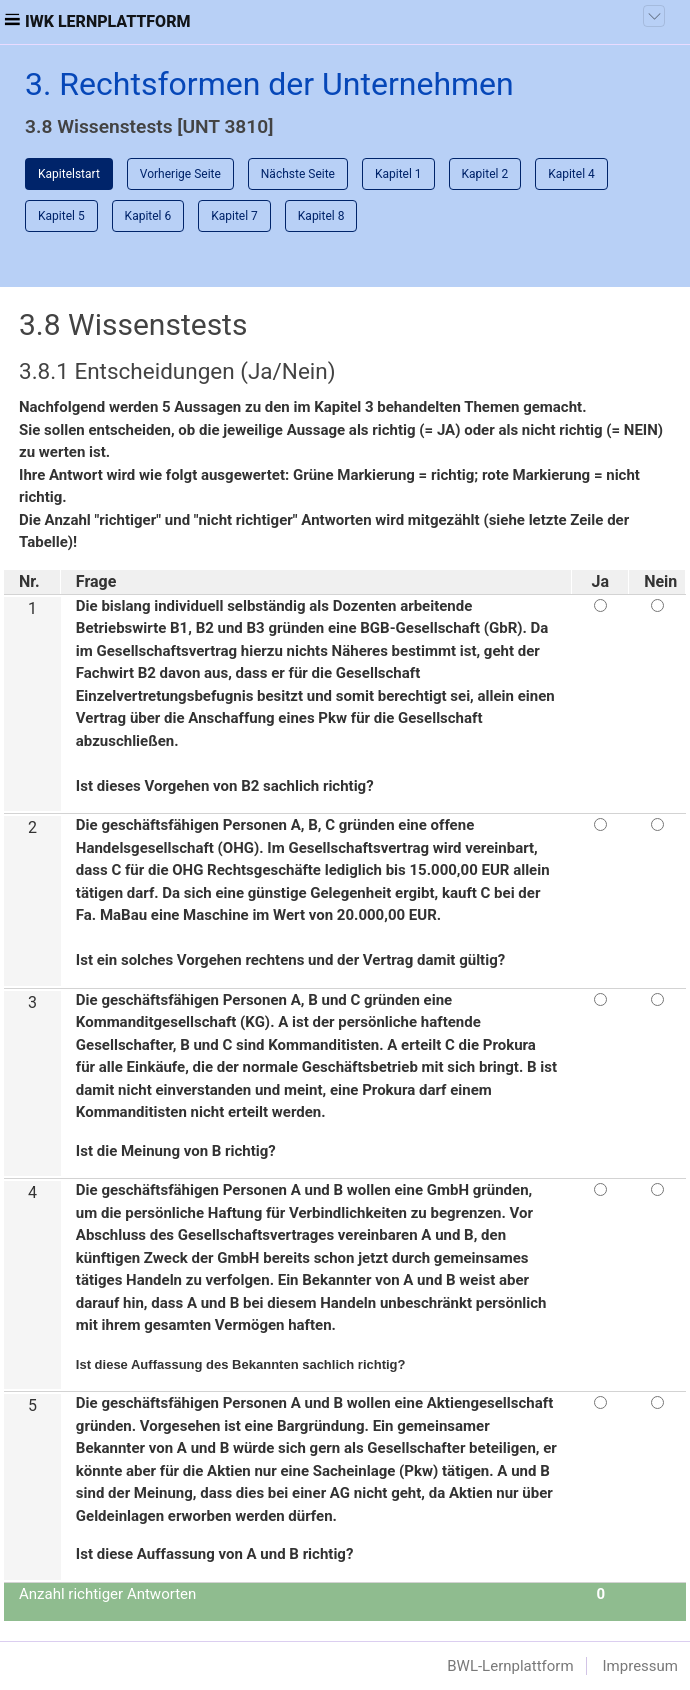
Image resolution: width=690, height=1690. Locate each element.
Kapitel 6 (148, 216)
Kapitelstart (69, 174)
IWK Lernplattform (108, 21)
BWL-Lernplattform (510, 1666)
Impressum (640, 1666)
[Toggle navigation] (654, 16)
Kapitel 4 (571, 174)
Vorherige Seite (180, 174)
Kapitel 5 (61, 216)
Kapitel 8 (321, 216)
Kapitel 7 (234, 216)
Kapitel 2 (485, 174)
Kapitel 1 (398, 174)
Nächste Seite (298, 174)
